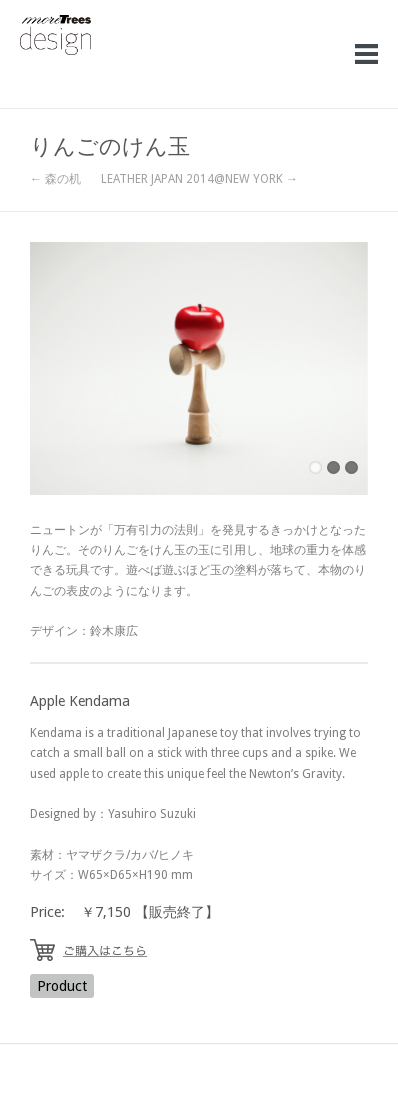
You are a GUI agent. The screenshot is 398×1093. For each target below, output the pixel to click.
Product (62, 986)
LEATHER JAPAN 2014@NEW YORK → (199, 179)
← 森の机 (55, 179)
